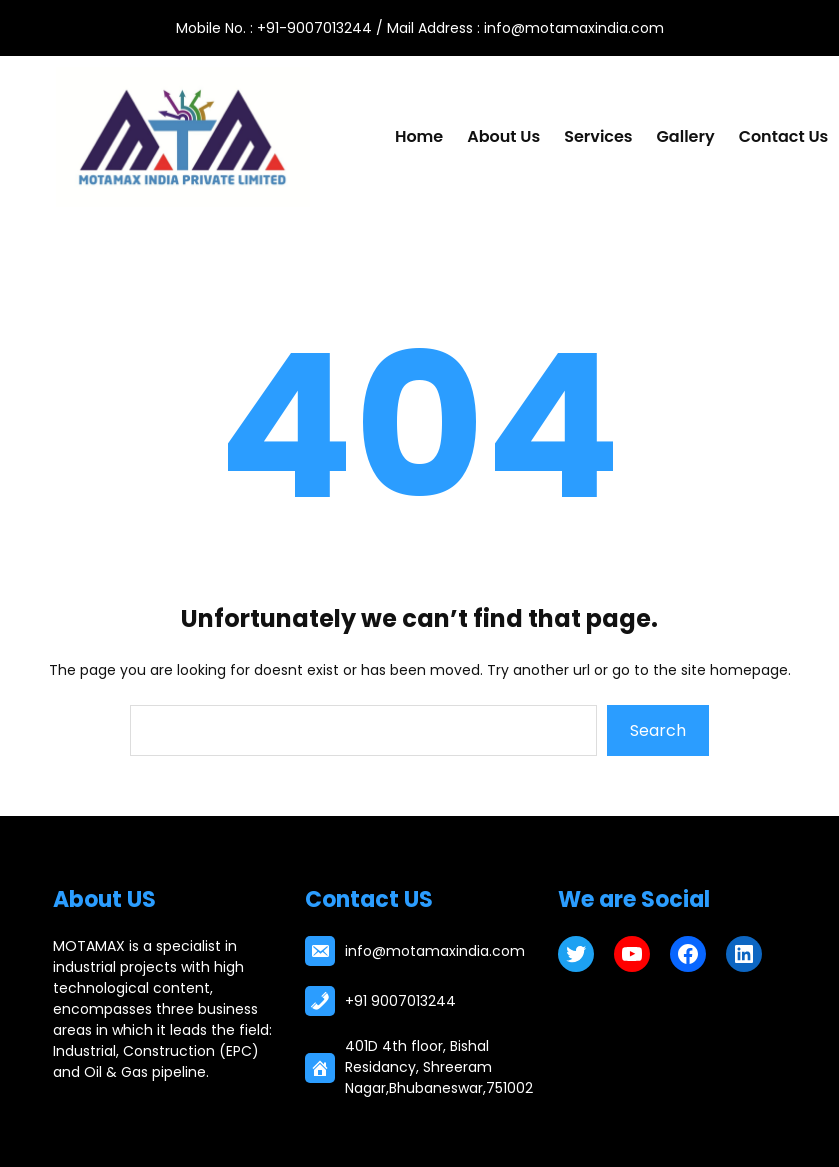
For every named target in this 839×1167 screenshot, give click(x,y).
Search (658, 730)
